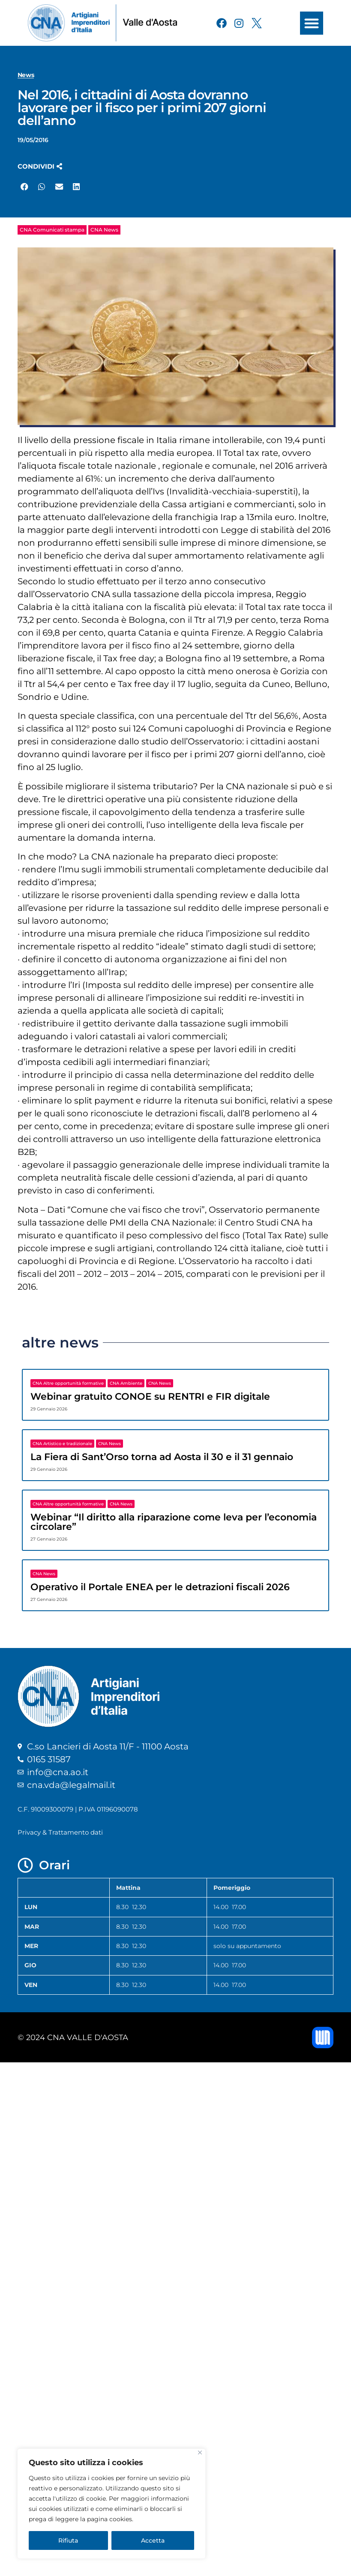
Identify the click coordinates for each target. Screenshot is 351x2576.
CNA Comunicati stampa (52, 229)
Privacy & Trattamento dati (60, 1832)
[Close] (200, 2452)
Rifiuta (68, 2540)
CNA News (104, 229)
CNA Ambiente (126, 1383)
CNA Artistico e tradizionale (62, 1443)
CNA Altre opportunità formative (68, 1383)
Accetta (153, 2540)
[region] (111, 2503)
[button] (311, 23)
